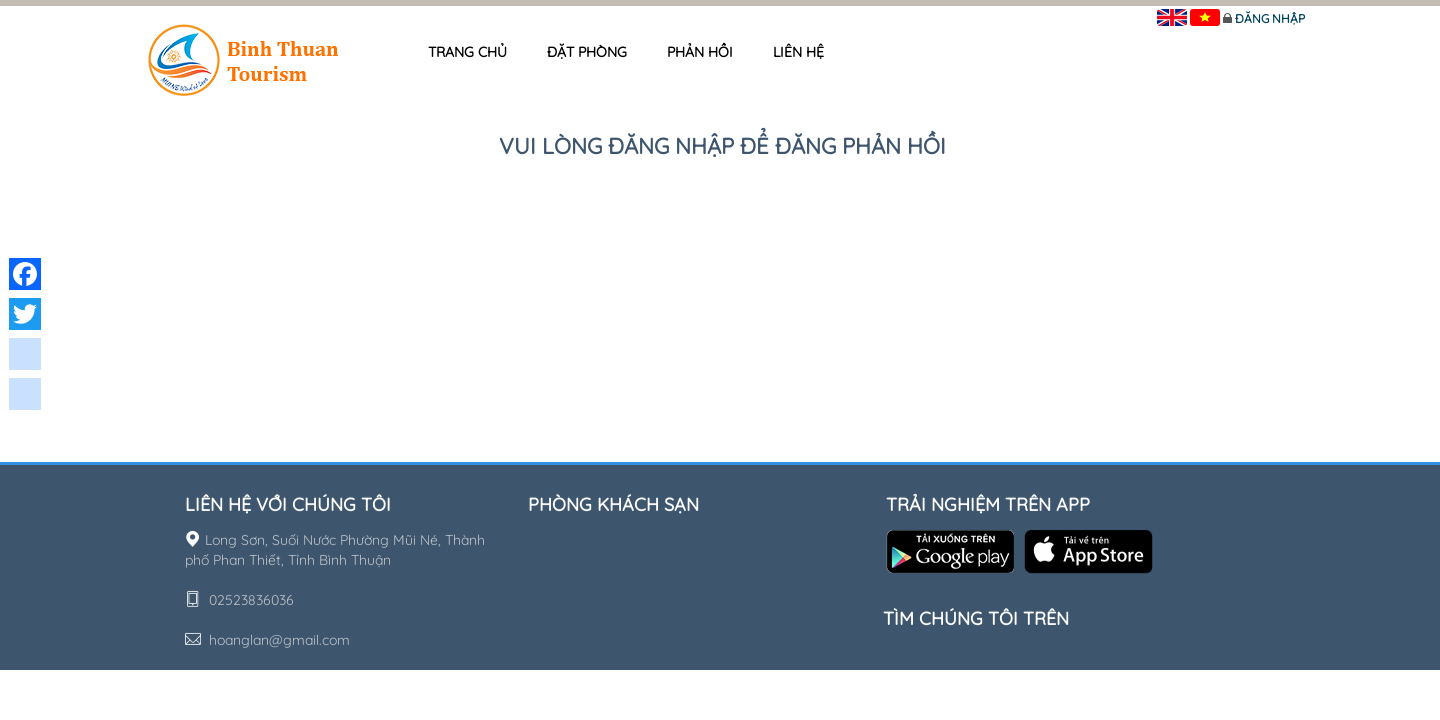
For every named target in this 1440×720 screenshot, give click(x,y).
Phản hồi (700, 52)
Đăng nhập (1270, 18)
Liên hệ (798, 52)
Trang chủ (467, 52)
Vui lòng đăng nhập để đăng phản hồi (722, 146)
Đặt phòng (587, 52)
